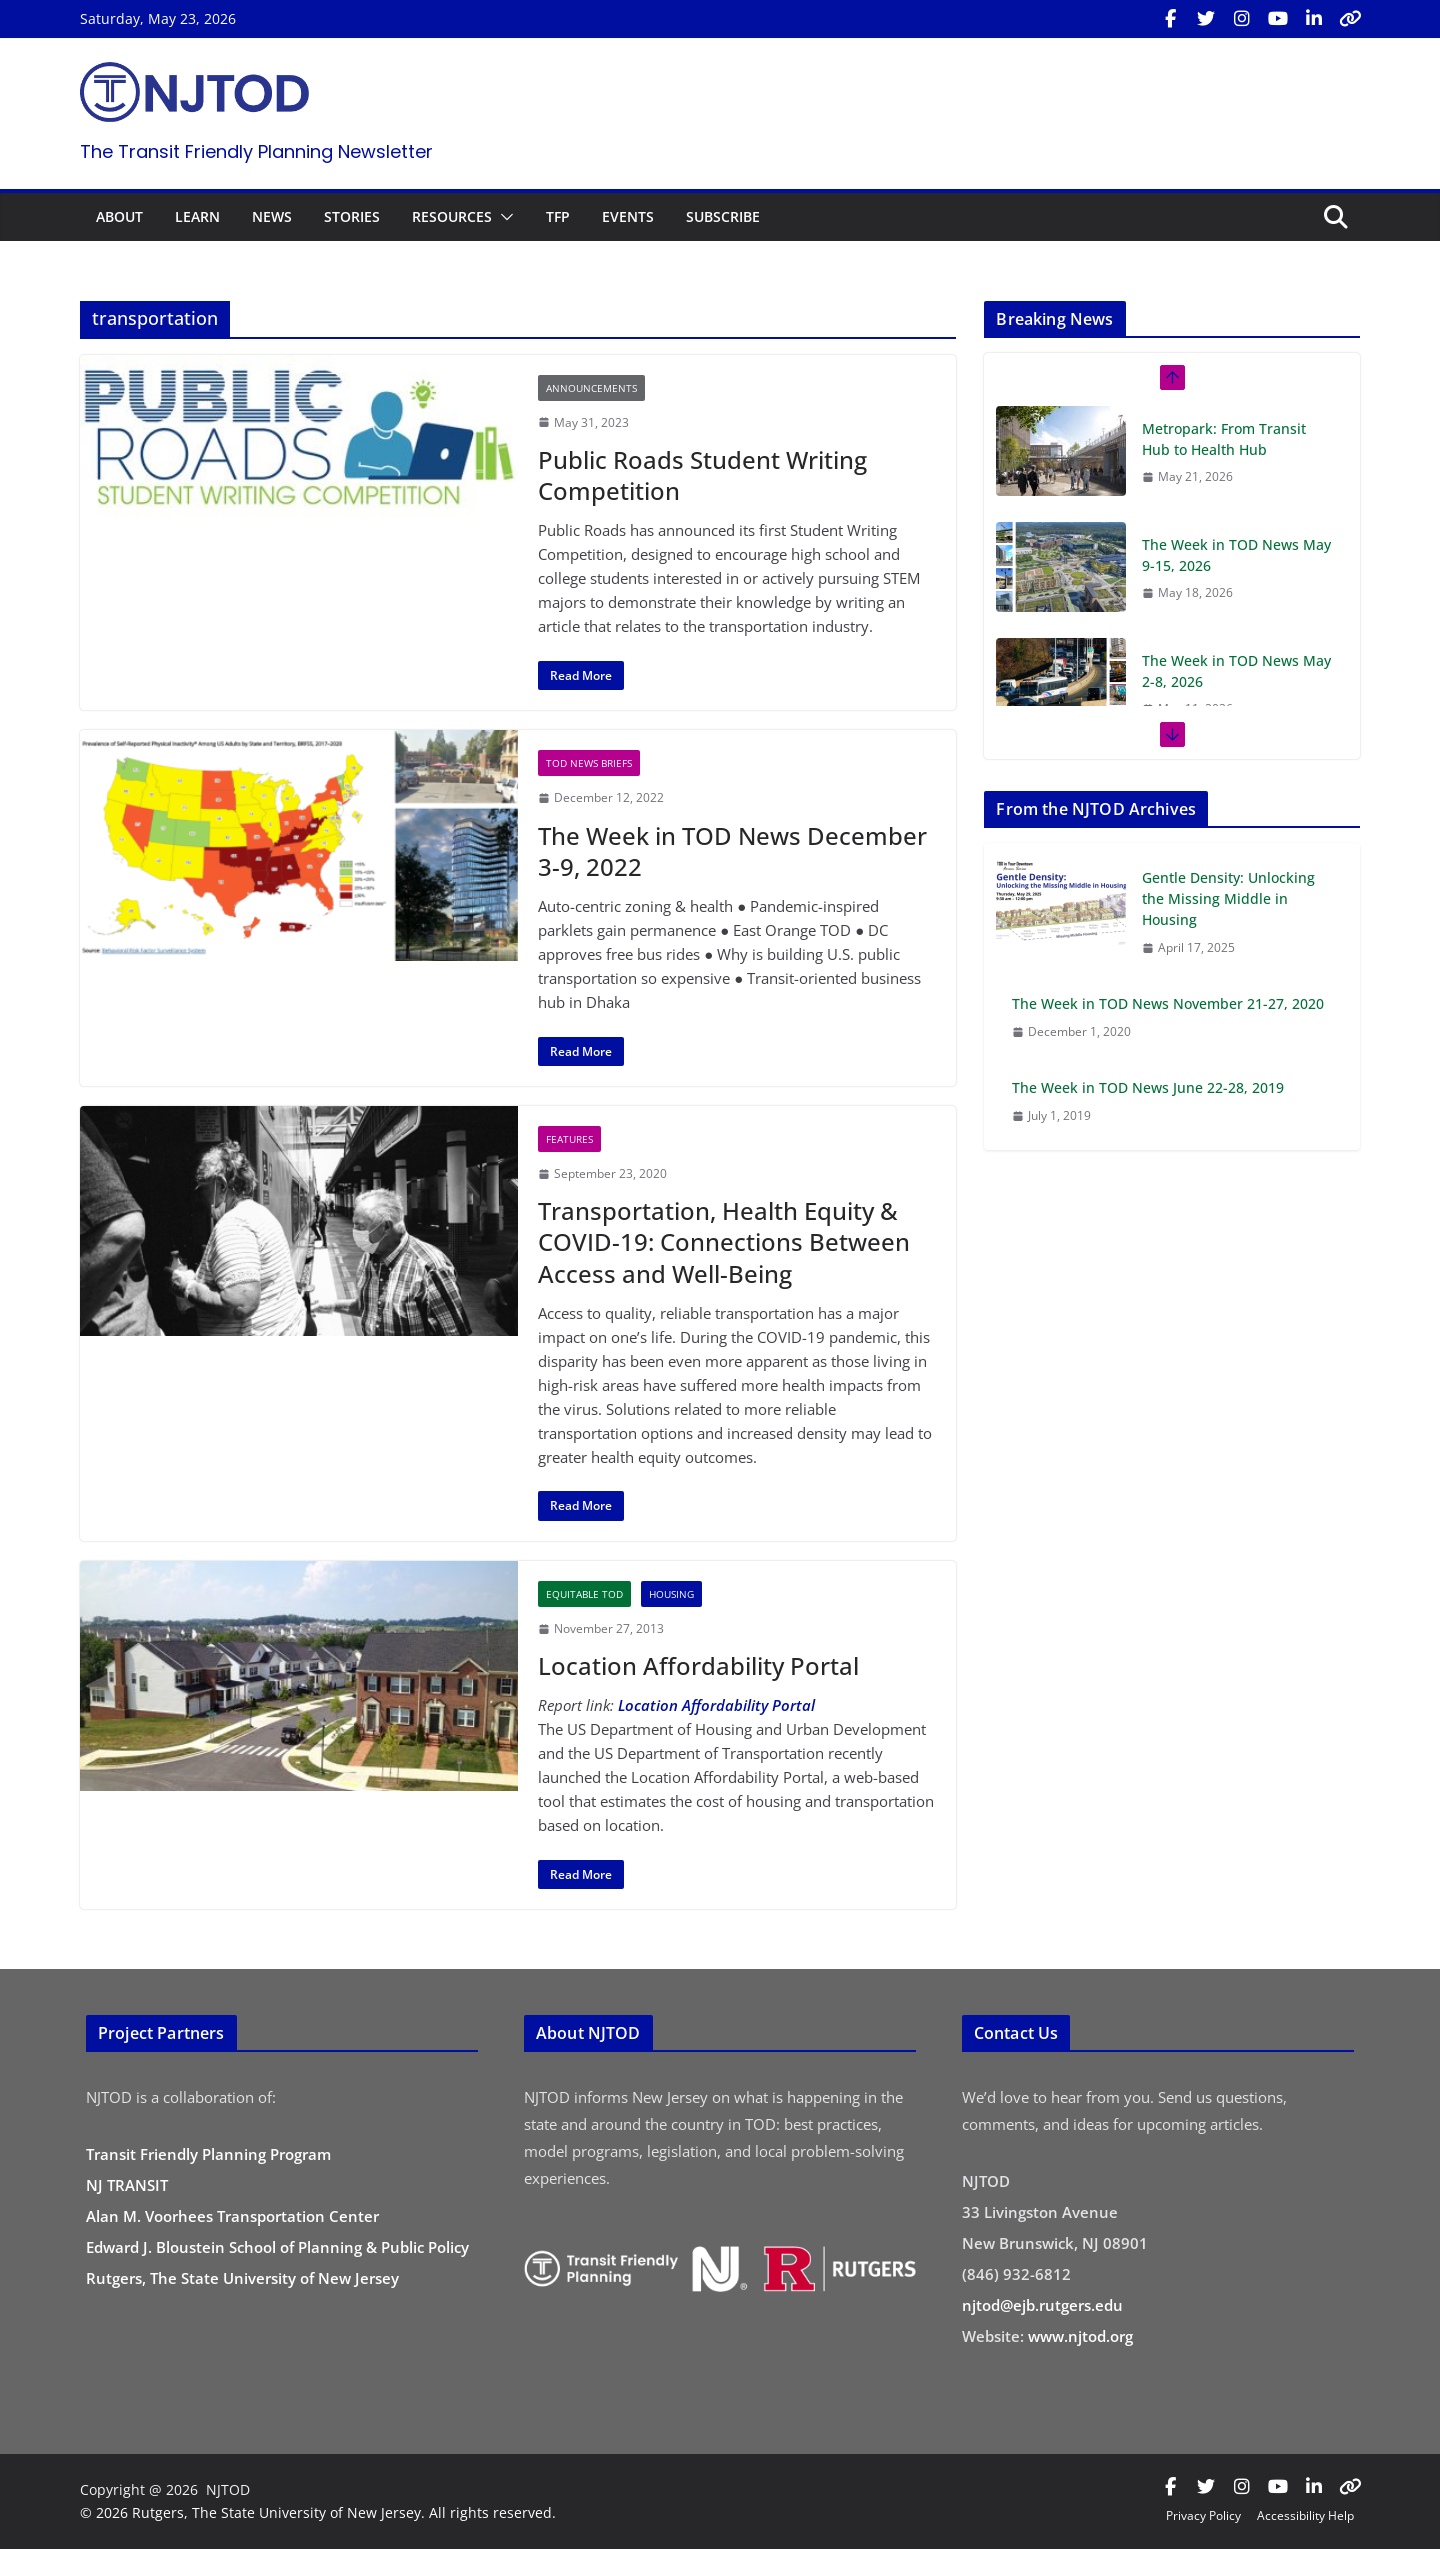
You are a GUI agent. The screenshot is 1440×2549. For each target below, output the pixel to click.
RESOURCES (452, 216)
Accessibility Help (1305, 2515)
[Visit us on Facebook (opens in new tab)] (1170, 19)
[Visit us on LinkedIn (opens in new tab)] (1314, 19)
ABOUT (119, 216)
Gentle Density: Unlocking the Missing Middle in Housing (1228, 898)
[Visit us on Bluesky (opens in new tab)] (1350, 19)
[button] (503, 217)
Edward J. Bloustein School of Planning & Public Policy (277, 2247)
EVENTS (628, 216)
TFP (558, 216)
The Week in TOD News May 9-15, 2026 (1236, 555)
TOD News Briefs (589, 763)
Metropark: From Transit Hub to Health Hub (1224, 439)
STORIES (352, 216)
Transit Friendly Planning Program (208, 2154)
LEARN (197, 216)
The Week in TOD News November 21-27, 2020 (1168, 1003)
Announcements (591, 388)
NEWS (272, 216)
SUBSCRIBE (723, 216)
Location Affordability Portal (698, 1665)
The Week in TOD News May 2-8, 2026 (1236, 671)
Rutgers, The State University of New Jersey (242, 2278)
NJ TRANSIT (127, 2185)
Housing (671, 1594)
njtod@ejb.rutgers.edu (1042, 2305)
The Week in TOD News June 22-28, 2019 (1148, 1087)
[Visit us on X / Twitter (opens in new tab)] (1206, 19)
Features (569, 1139)
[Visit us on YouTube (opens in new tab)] (1278, 19)
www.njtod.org (1080, 2336)
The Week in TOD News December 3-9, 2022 (732, 851)
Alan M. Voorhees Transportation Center (232, 2216)
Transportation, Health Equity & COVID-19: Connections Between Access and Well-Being (724, 1241)
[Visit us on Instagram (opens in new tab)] (1242, 19)
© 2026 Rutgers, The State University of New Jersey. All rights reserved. (318, 2512)
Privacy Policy (1203, 2515)
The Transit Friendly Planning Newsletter (256, 151)
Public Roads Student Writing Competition (702, 475)
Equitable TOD (584, 1594)
